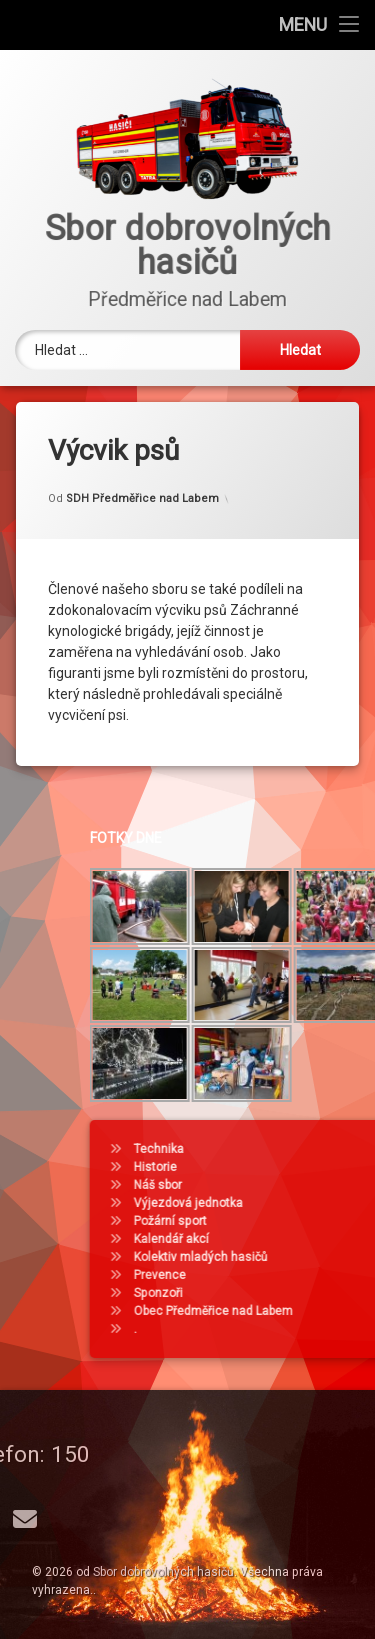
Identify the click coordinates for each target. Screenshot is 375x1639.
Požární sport (274, 1221)
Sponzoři (262, 1293)
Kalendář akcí (275, 1239)
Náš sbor (262, 1185)
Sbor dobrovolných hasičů (163, 1572)
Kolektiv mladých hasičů (305, 1257)
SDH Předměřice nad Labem (142, 487)
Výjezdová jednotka (292, 1203)
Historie (259, 1167)
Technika (263, 1149)
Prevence (264, 1275)
